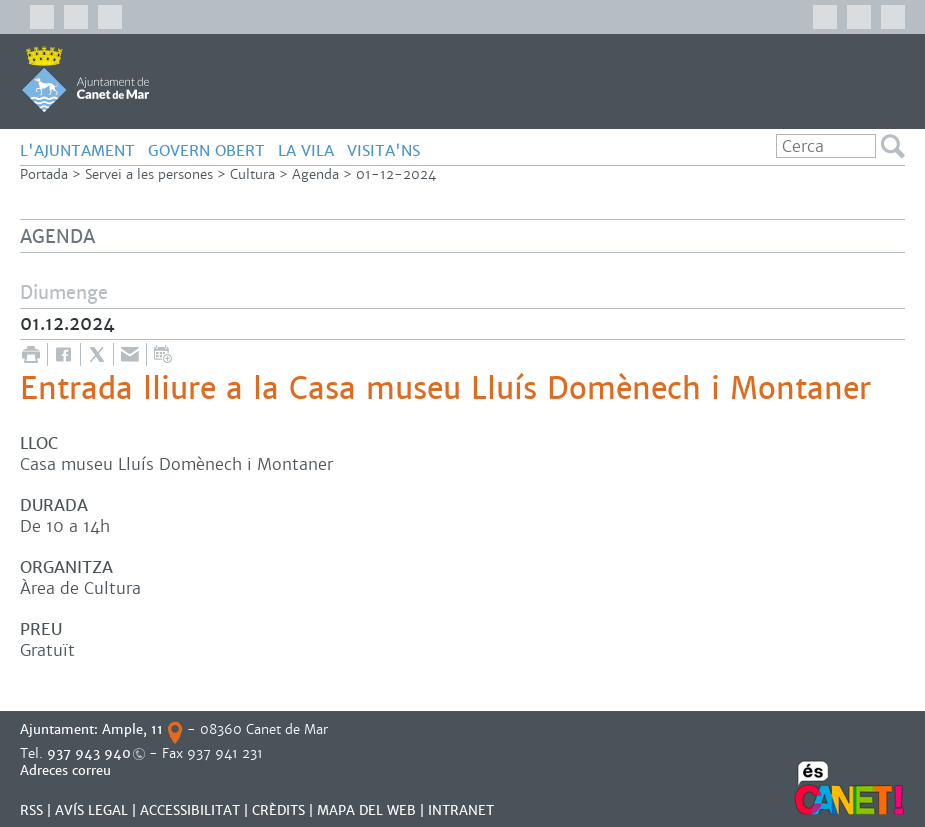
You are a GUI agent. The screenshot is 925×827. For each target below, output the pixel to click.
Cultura (252, 174)
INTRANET (461, 810)
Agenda (315, 174)
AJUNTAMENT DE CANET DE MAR (85, 79)
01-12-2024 (396, 174)
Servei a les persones (149, 174)
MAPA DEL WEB (366, 810)
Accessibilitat (190, 810)
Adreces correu (67, 770)
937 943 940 (89, 753)
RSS (31, 810)
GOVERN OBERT (206, 150)
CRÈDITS (278, 810)
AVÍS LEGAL (91, 810)
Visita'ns (383, 150)
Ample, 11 (132, 729)
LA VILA (306, 150)
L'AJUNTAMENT (77, 150)
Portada (44, 174)
